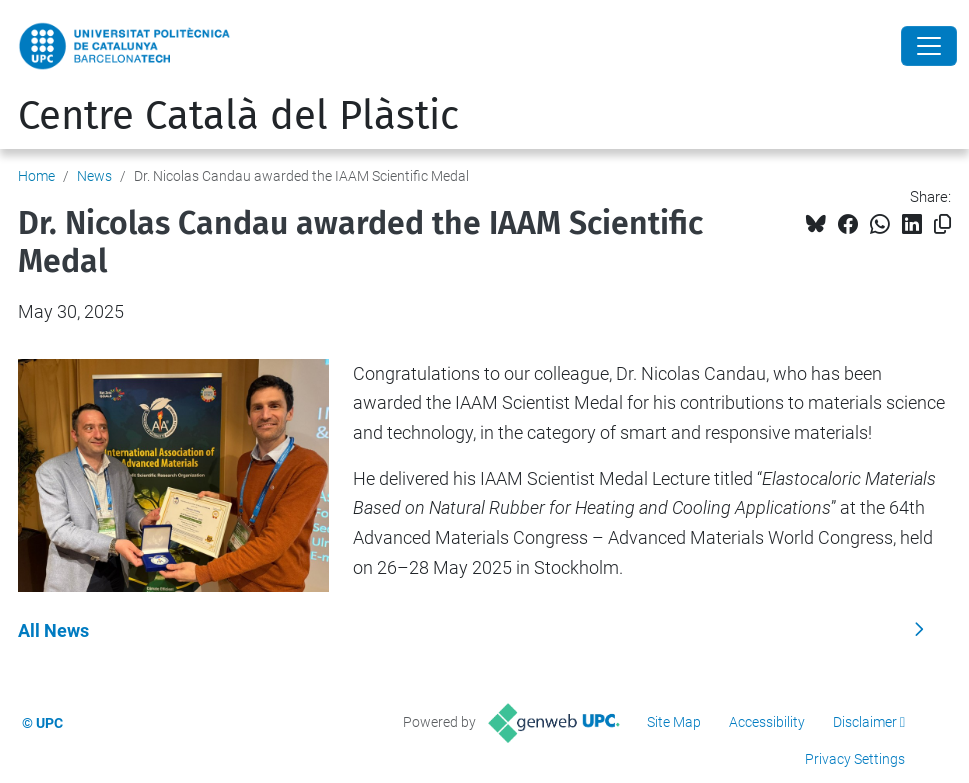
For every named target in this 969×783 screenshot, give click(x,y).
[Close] (929, 46)
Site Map (674, 722)
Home (36, 176)
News (94, 176)
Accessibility (767, 722)
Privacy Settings (855, 759)
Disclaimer (865, 722)
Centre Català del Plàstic (238, 116)
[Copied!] (942, 224)
